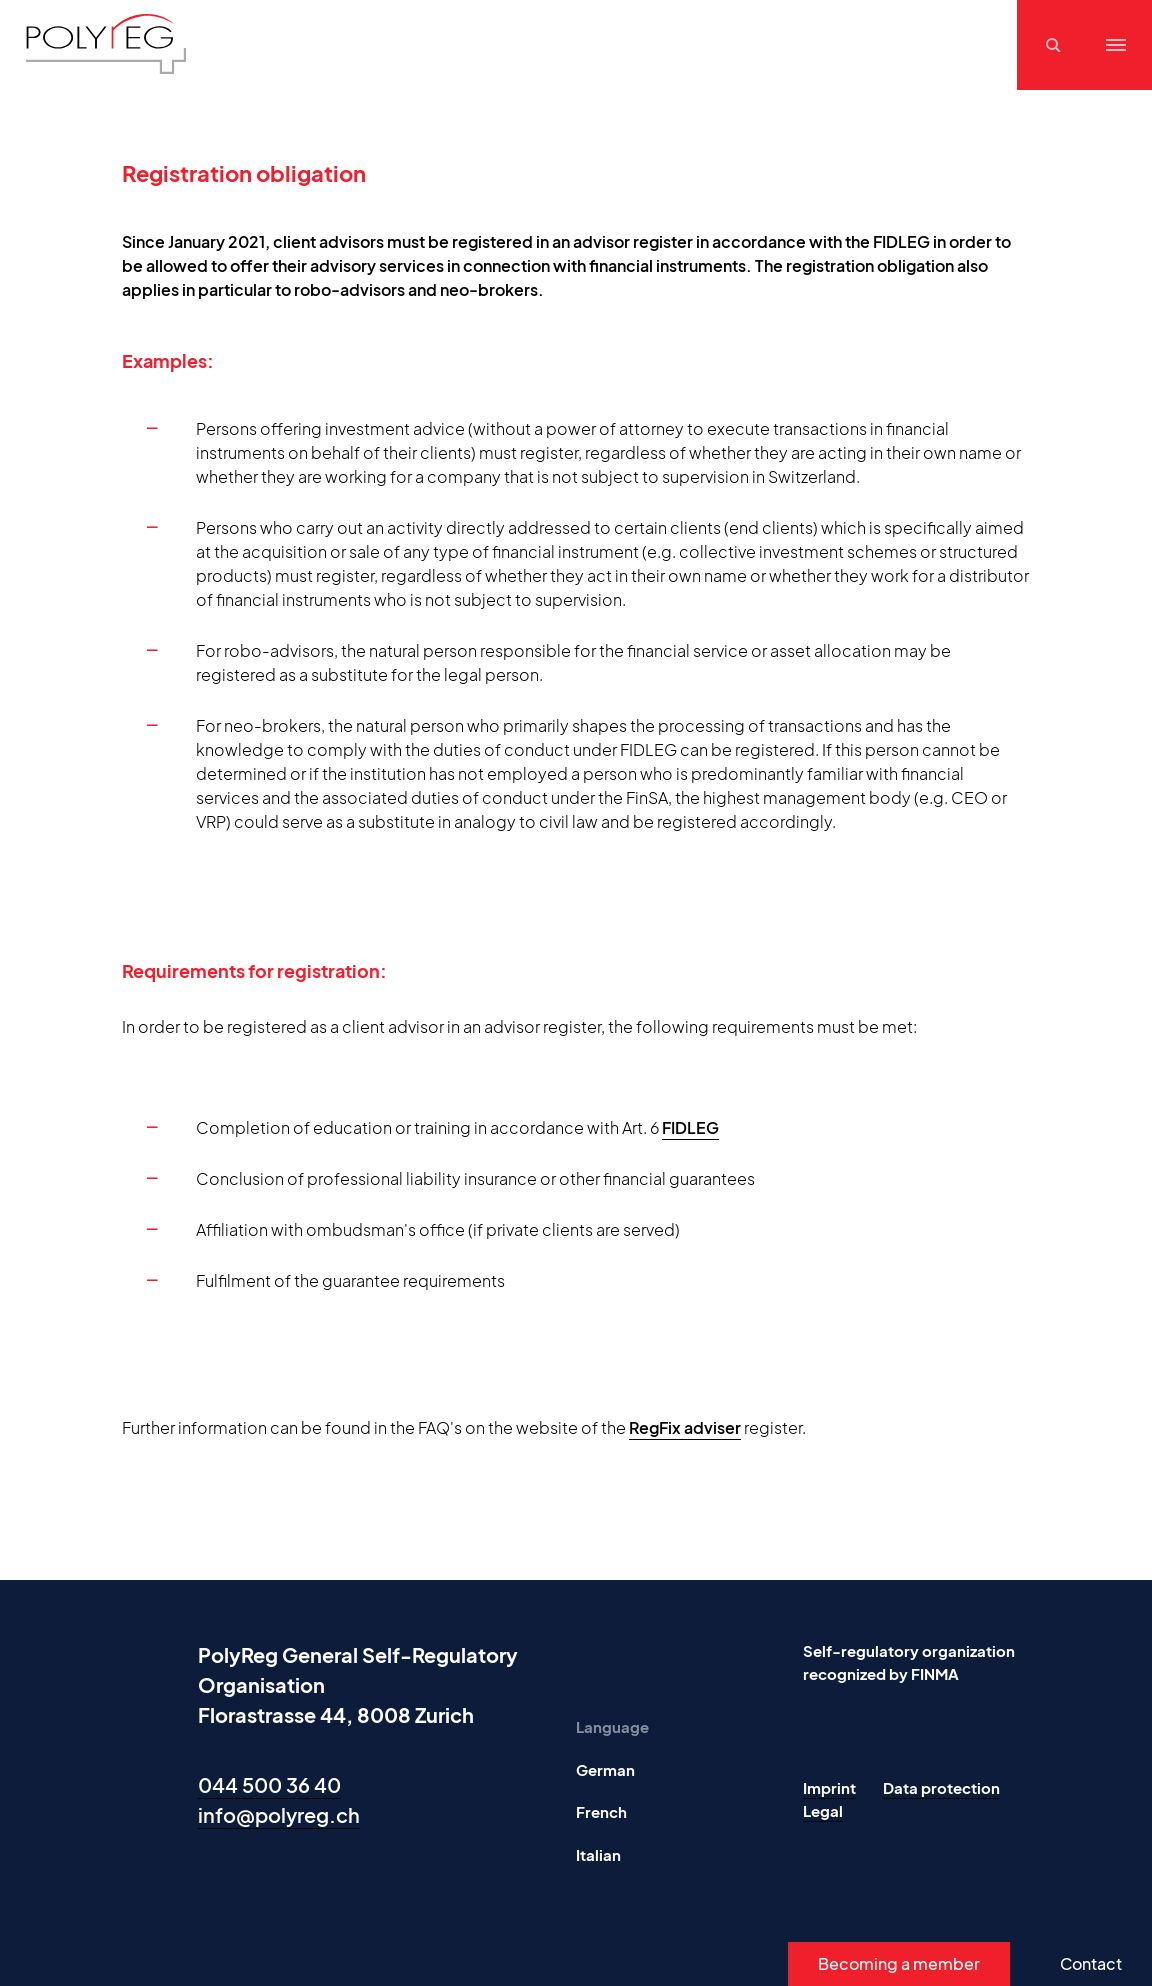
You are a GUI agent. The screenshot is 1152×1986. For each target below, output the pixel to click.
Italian (598, 1854)
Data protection (941, 1787)
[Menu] (1116, 45)
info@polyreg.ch (279, 1814)
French (601, 1811)
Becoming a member (899, 1963)
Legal (823, 1810)
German (605, 1769)
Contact (1091, 1963)
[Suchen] (1056, 45)
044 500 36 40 (269, 1784)
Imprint (829, 1787)
